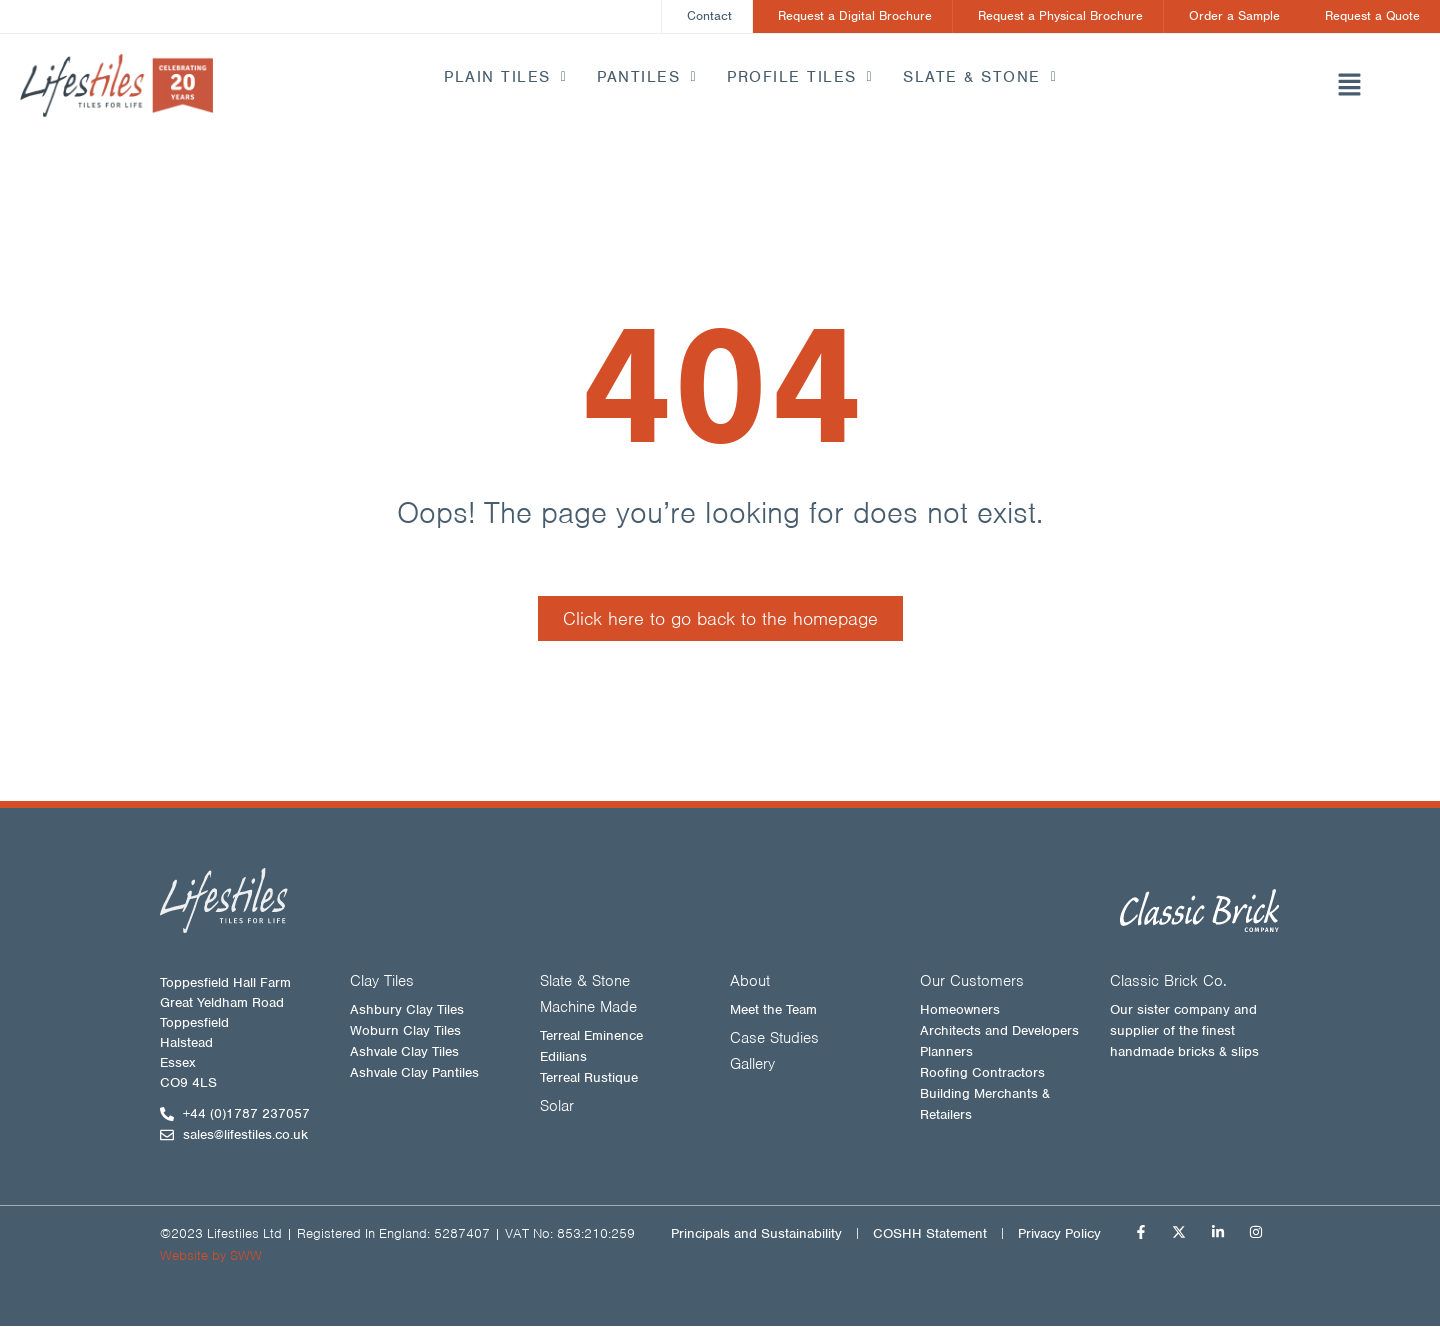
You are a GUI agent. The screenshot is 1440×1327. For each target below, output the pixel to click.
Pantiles (647, 77)
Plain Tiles (505, 77)
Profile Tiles (800, 77)
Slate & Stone (980, 77)
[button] (1350, 87)
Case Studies (774, 1039)
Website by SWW (211, 1256)
